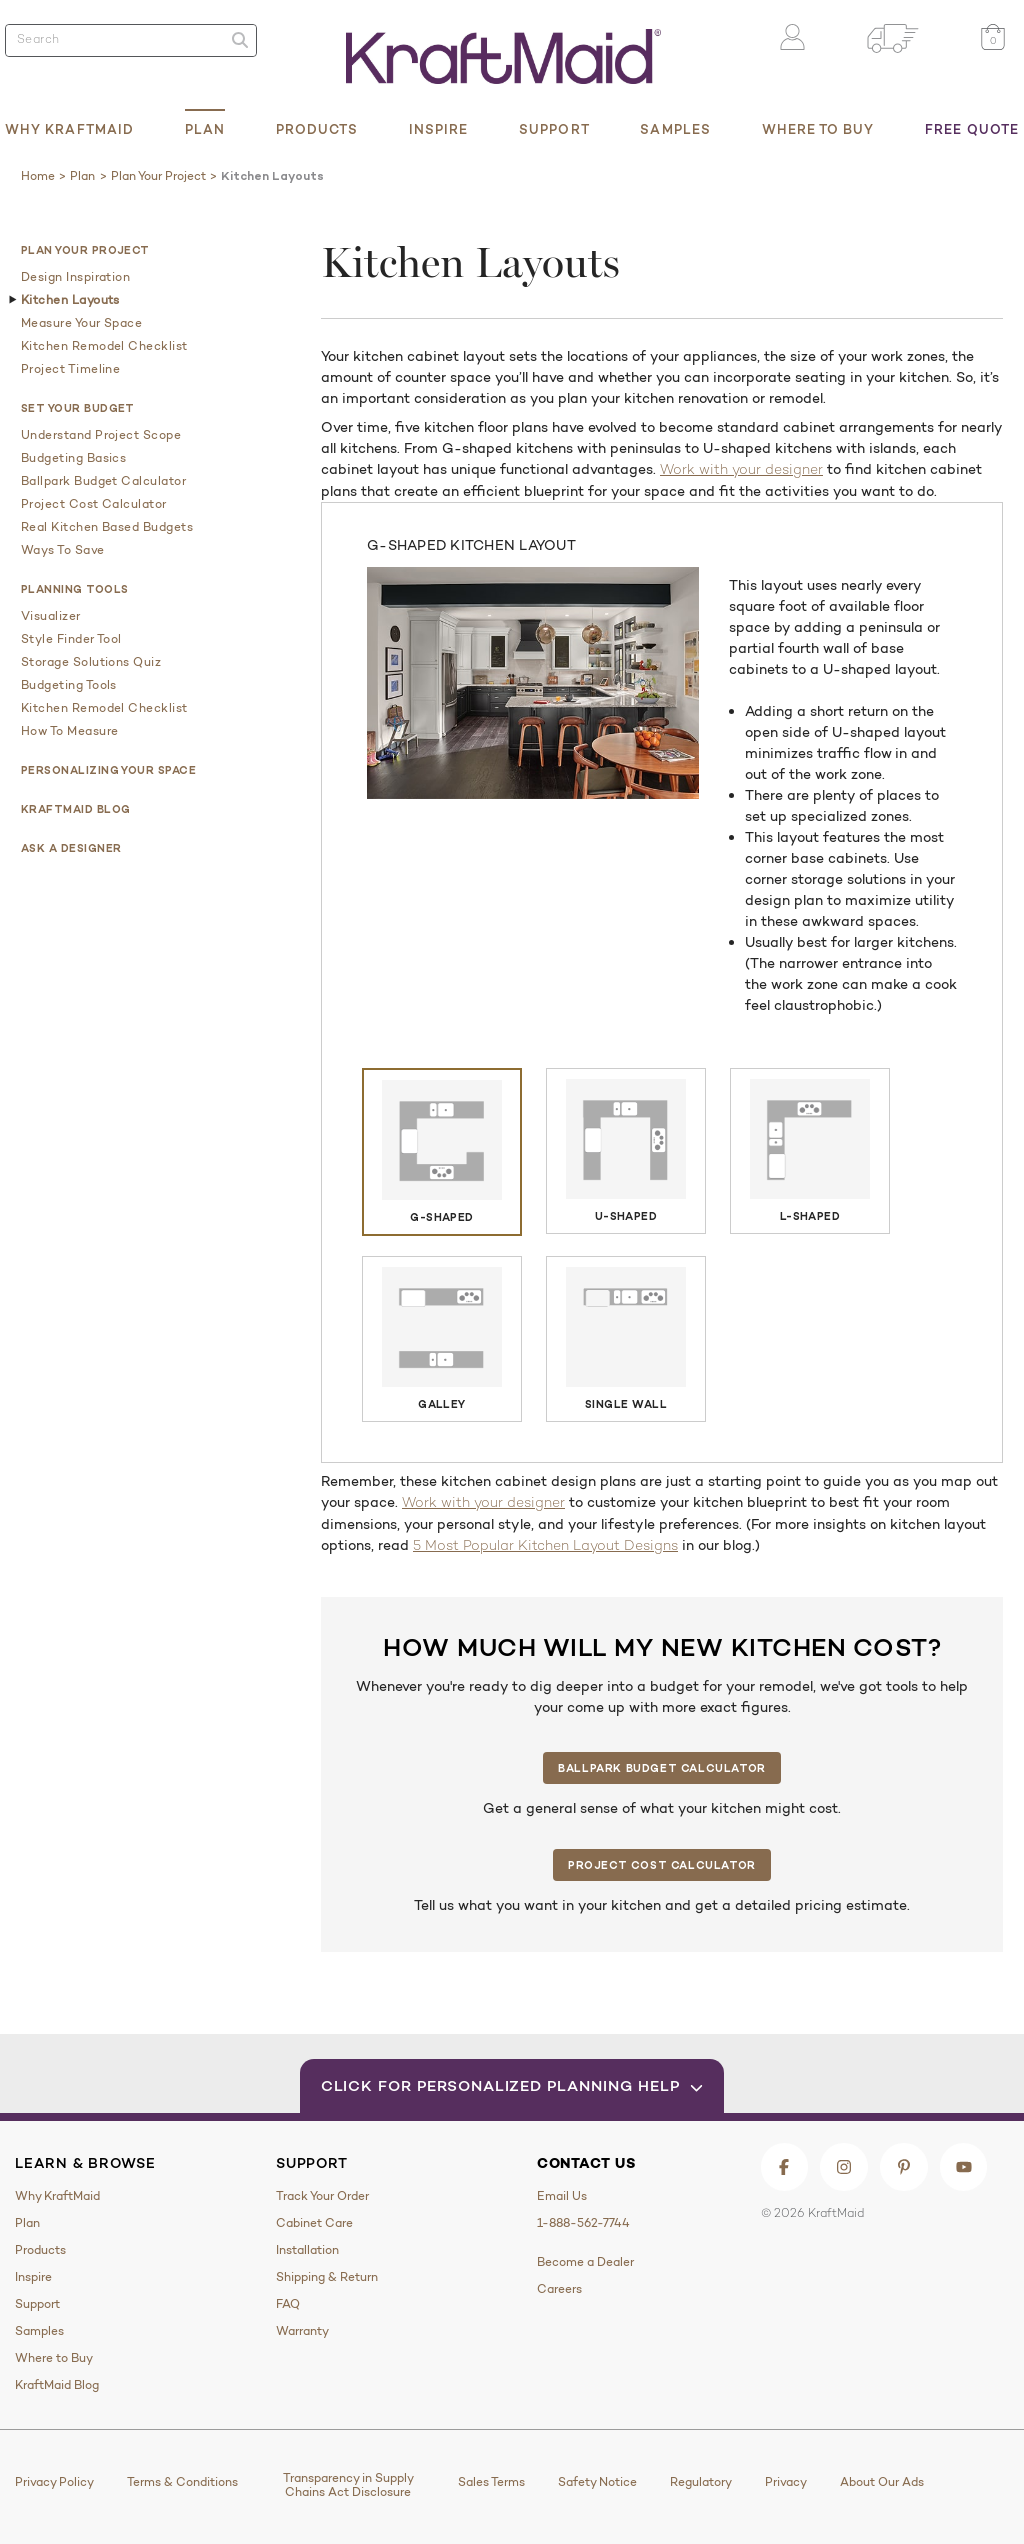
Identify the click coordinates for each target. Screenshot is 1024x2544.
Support (554, 129)
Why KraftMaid (69, 129)
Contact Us (586, 2163)
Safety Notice (597, 2482)
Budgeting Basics (73, 458)
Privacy (786, 2482)
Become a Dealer (585, 2262)
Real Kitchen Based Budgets (107, 527)
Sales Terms (491, 2482)
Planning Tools (74, 589)
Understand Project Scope (101, 435)
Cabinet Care (314, 2223)
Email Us (562, 2196)
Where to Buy (818, 129)
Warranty (302, 2331)
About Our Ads (882, 2482)
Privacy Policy (54, 2482)
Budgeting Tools (69, 685)
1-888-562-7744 (583, 2223)
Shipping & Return (327, 2277)
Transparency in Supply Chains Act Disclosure (348, 2485)
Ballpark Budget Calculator (103, 481)
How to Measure (69, 731)
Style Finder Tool (71, 639)
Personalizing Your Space (108, 770)
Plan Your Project (85, 250)
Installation (307, 2250)
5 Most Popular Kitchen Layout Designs (545, 1546)
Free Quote (972, 129)
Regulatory (701, 2482)
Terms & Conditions (182, 2482)
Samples (675, 129)
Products (317, 129)
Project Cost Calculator (94, 504)
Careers (559, 2289)
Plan (205, 129)
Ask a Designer (71, 848)
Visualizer (51, 616)
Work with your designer (741, 470)
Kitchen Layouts (70, 300)
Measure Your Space (81, 323)
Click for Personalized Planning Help (512, 2085)
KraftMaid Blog (75, 809)
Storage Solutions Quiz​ (91, 662)
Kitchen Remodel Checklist (104, 346)
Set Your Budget (78, 408)
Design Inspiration (75, 277)
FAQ (288, 2304)
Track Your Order (322, 2196)
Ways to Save (63, 550)
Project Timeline (70, 369)
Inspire (439, 129)
